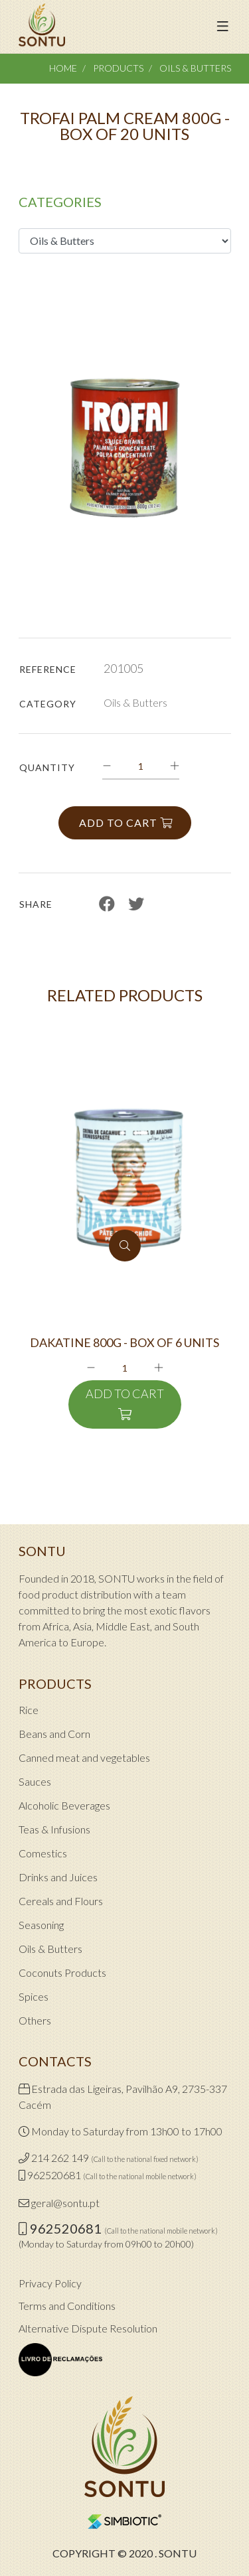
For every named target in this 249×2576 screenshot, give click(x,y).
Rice (29, 1709)
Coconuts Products (62, 1972)
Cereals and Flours (61, 1901)
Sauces (35, 1781)
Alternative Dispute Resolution (88, 2328)
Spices (33, 1996)
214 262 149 (60, 2157)
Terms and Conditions (67, 2305)
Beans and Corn (54, 1733)
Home (63, 68)
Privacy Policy (50, 2283)
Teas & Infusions (54, 1829)
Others (35, 2020)
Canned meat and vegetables (84, 1757)
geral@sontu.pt (65, 2202)
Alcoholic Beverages (64, 1805)
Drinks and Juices (58, 1877)
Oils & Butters (195, 68)
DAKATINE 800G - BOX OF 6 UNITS (124, 1343)
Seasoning (41, 1924)
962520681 (54, 2175)
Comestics (43, 1853)
